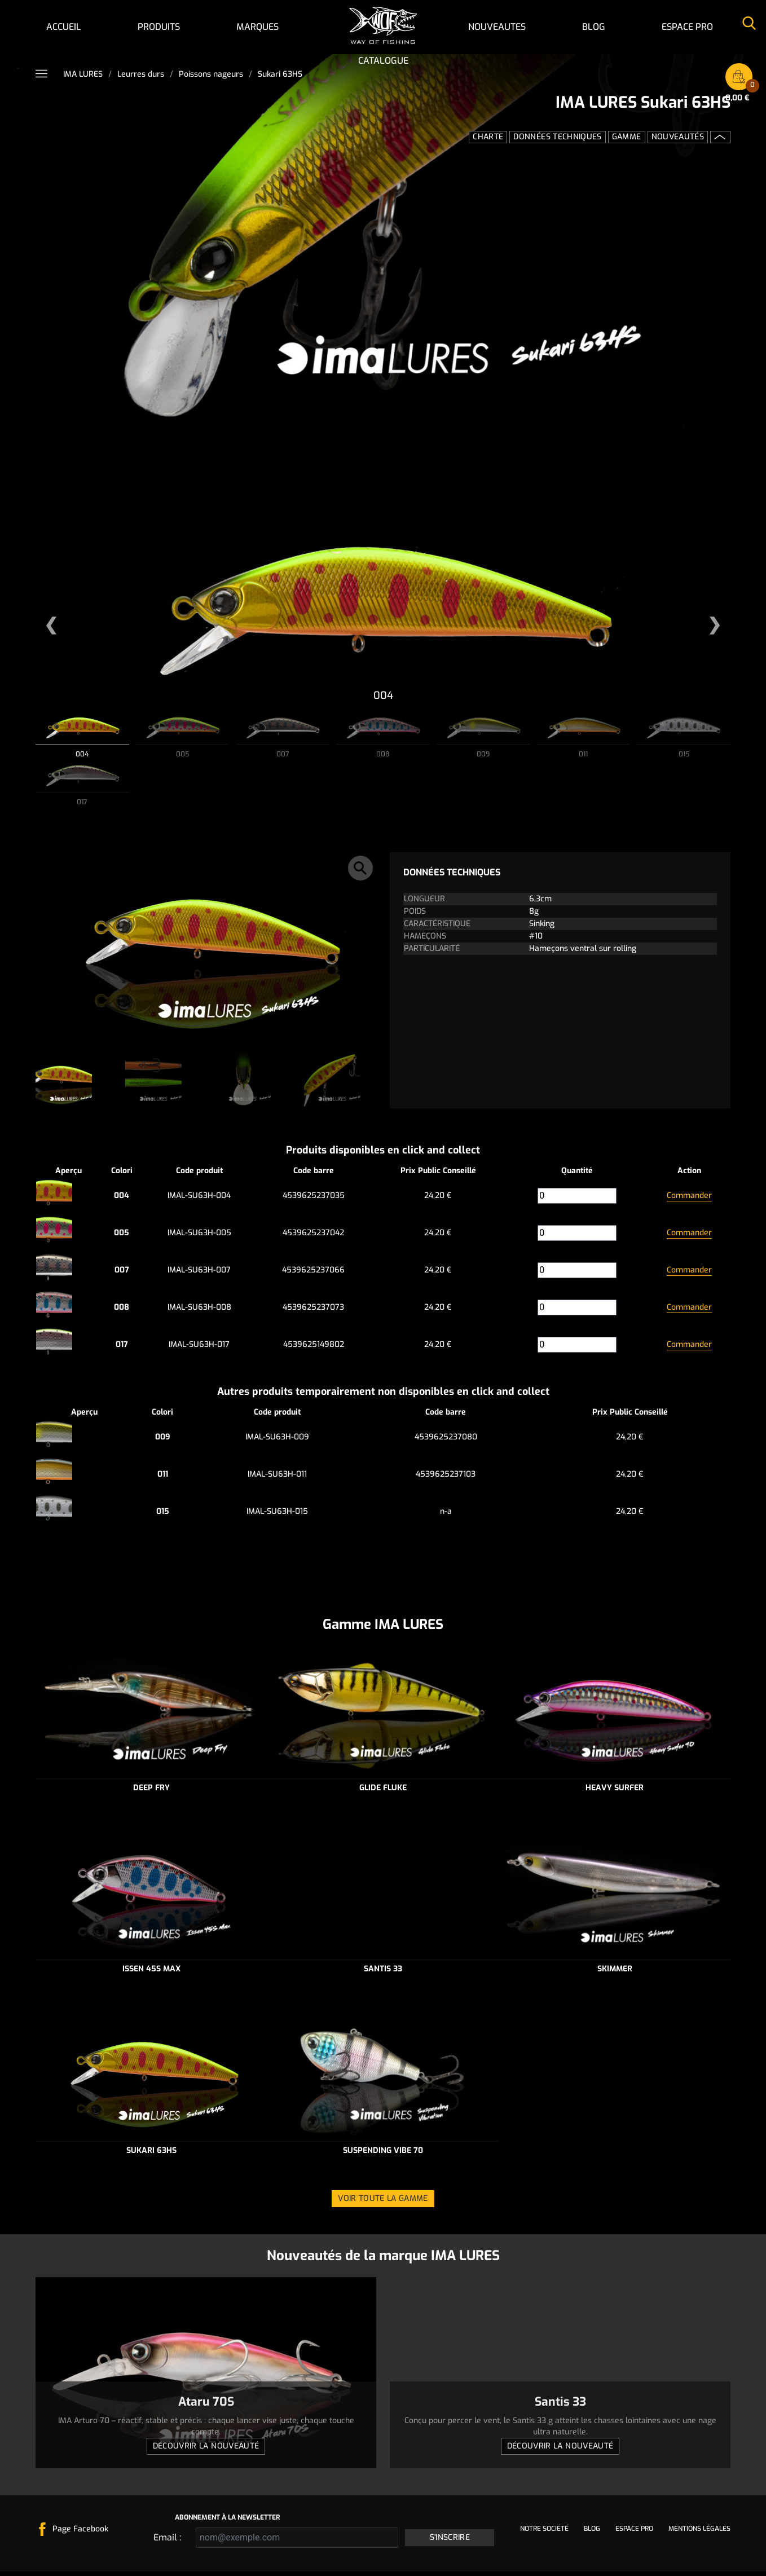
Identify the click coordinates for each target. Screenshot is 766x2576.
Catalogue (383, 61)
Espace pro (687, 27)
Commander (689, 1200)
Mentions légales (699, 2533)
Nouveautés (678, 136)
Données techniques (557, 136)
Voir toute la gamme (383, 2203)
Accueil (63, 27)
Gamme (626, 136)
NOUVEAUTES (497, 27)
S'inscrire (450, 2542)
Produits (159, 27)
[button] (51, 626)
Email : (167, 2542)
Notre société (544, 2533)
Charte (488, 136)
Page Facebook (80, 2533)
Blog (593, 27)
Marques (257, 27)
